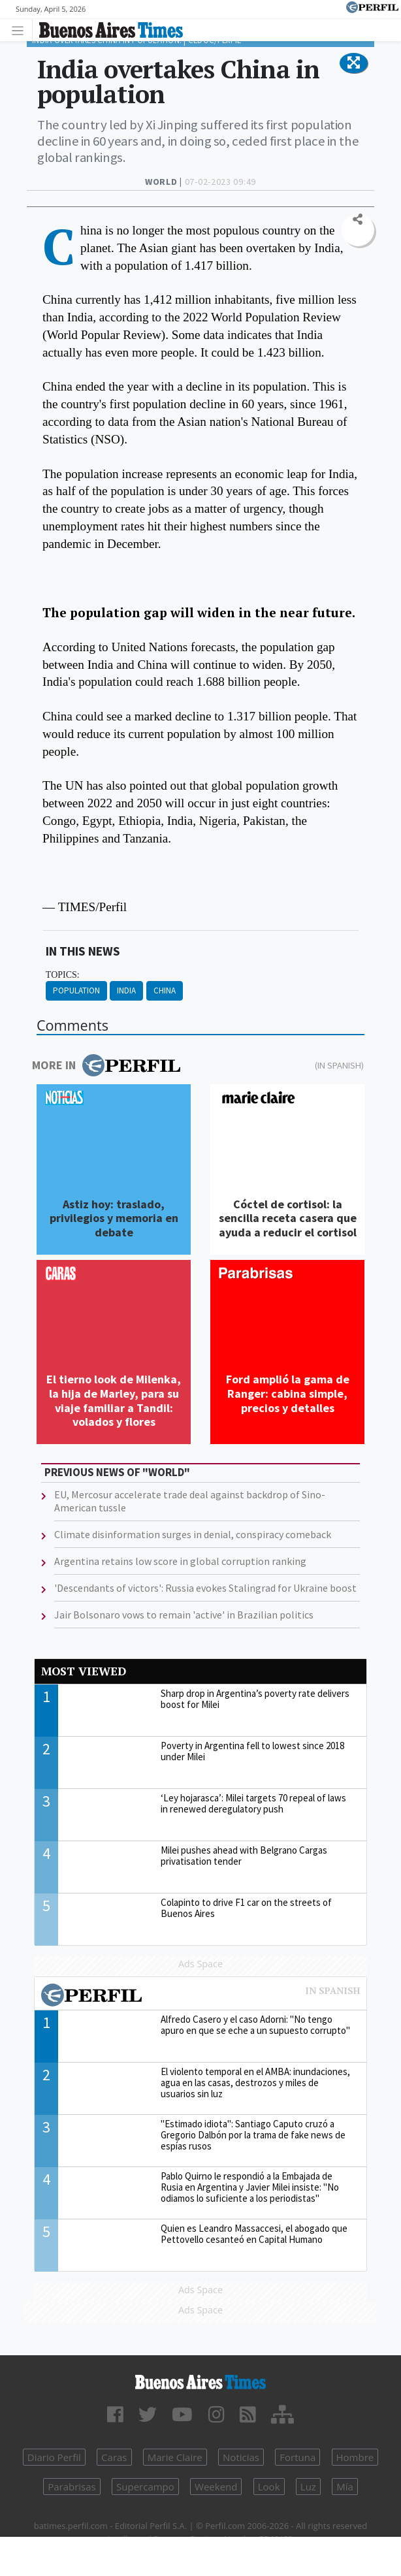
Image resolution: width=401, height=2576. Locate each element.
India (126, 990)
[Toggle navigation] (21, 30)
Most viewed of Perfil (200, 1996)
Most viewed (83, 1671)
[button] (354, 63)
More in (106, 1065)
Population (76, 990)
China (164, 990)
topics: (63, 975)
